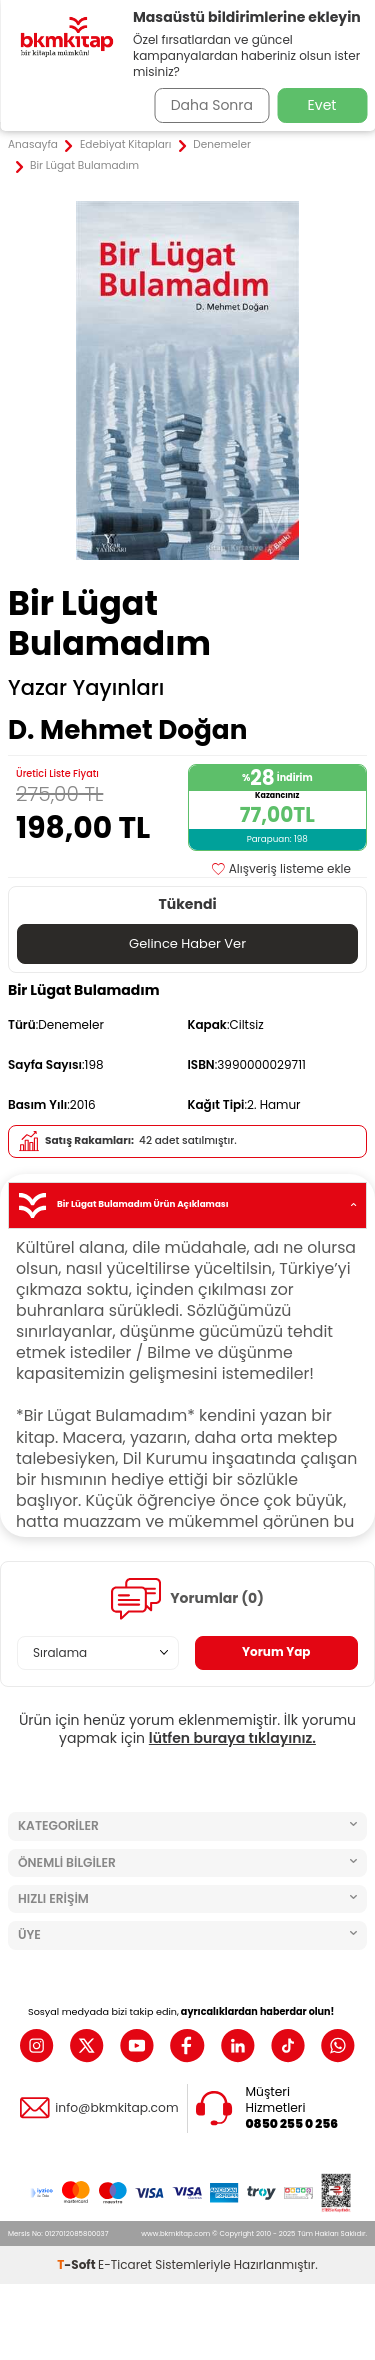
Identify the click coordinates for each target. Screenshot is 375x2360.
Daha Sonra (212, 105)
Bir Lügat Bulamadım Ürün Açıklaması (187, 1205)
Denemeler (222, 145)
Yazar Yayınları (86, 688)
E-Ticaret (125, 2264)
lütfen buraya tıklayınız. (232, 1738)
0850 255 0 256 (292, 2124)
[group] (187, 380)
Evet (322, 105)
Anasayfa (33, 145)
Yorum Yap (276, 1651)
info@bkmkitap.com (116, 2108)
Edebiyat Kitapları (125, 145)
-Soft (77, 2264)
